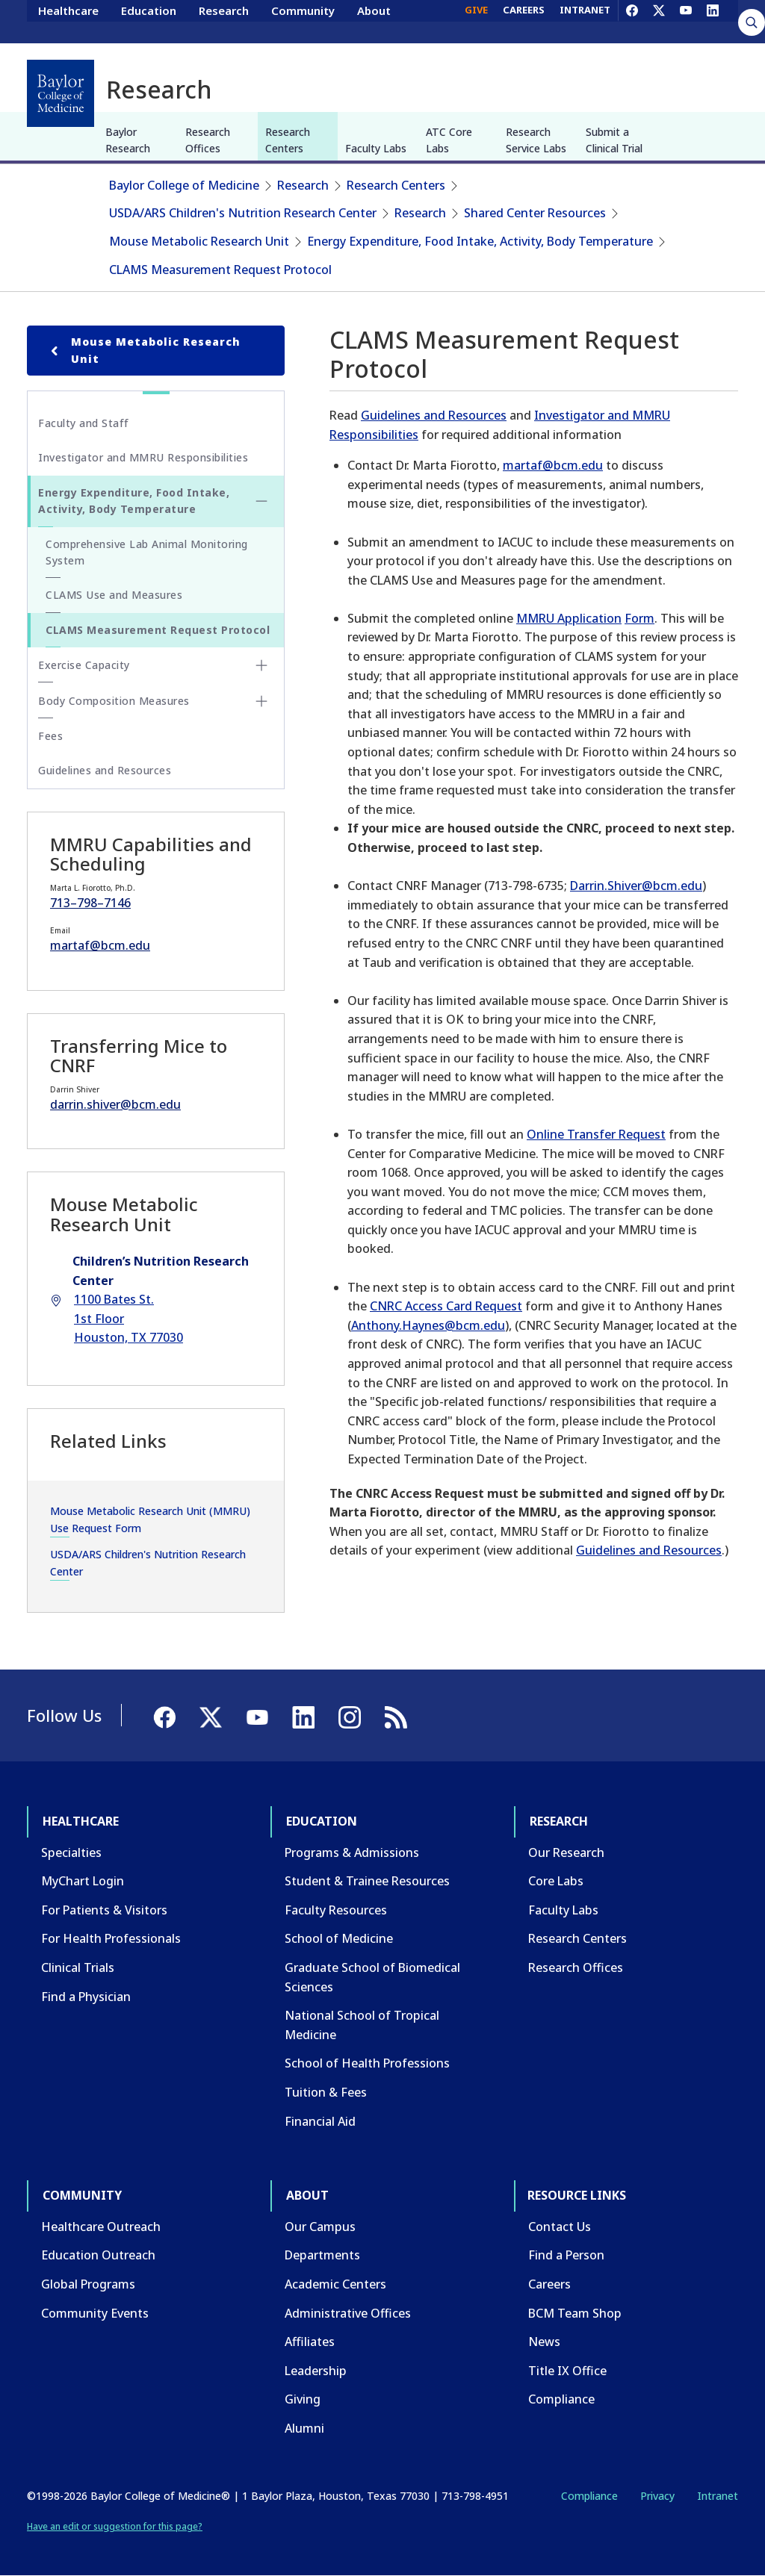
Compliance (561, 2399)
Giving (302, 2399)
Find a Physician (86, 1996)
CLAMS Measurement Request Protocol (220, 269)
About (374, 20)
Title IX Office (567, 2370)
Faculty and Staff (83, 423)
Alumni (304, 2428)
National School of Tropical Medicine (362, 2025)
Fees (50, 736)
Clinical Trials (77, 1967)
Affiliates (310, 2341)
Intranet (717, 2496)
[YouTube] (686, 21)
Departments (322, 2255)
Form (639, 618)
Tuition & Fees (326, 2092)
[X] (659, 21)
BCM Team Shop (575, 2313)
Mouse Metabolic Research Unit (199, 241)
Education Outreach (98, 2255)
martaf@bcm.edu (553, 465)
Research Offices (207, 140)
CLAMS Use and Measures (114, 595)
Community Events (95, 2313)
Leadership (316, 2370)
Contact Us (559, 2226)
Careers (549, 2284)
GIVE (476, 21)
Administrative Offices (348, 2313)
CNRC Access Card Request (446, 1306)
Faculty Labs (375, 148)
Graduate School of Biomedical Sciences (372, 1977)
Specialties (71, 1852)
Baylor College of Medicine (184, 185)
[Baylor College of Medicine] (60, 93)
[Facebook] (632, 21)
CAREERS (524, 21)
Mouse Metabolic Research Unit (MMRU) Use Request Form (150, 1519)
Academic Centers (335, 2284)
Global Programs (88, 2284)
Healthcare (68, 20)
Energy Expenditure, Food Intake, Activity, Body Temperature (480, 241)
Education (148, 20)
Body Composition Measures (114, 701)
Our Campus (320, 2226)
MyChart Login (82, 1881)
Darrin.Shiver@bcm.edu (636, 885)
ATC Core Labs (449, 140)
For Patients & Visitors (104, 1910)
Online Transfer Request (596, 1134)
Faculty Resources (336, 1910)
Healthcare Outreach (101, 2226)
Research (224, 20)
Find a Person (566, 2255)
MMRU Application (569, 618)
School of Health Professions (367, 2063)
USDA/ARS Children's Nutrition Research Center (243, 213)
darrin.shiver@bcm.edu (115, 1104)
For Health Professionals (111, 1938)
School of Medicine (339, 1938)
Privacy (657, 2496)
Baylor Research (127, 140)
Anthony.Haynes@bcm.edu (428, 1325)
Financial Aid (320, 2121)
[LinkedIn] (713, 21)
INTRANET (585, 21)
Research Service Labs (536, 140)
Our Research (566, 1852)
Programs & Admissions (352, 1852)
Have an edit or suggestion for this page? (114, 2526)
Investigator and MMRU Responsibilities (143, 457)
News (544, 2341)
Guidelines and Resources (434, 415)
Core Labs (555, 1881)
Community (303, 20)
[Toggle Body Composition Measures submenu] (261, 701)
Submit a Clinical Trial (614, 140)
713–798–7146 (90, 903)
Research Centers (287, 140)
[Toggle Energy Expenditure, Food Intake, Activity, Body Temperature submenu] (261, 501)
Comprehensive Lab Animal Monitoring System (147, 552)
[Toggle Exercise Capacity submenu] (261, 665)
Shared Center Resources (535, 213)
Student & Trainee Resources (367, 1881)
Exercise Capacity (84, 665)
